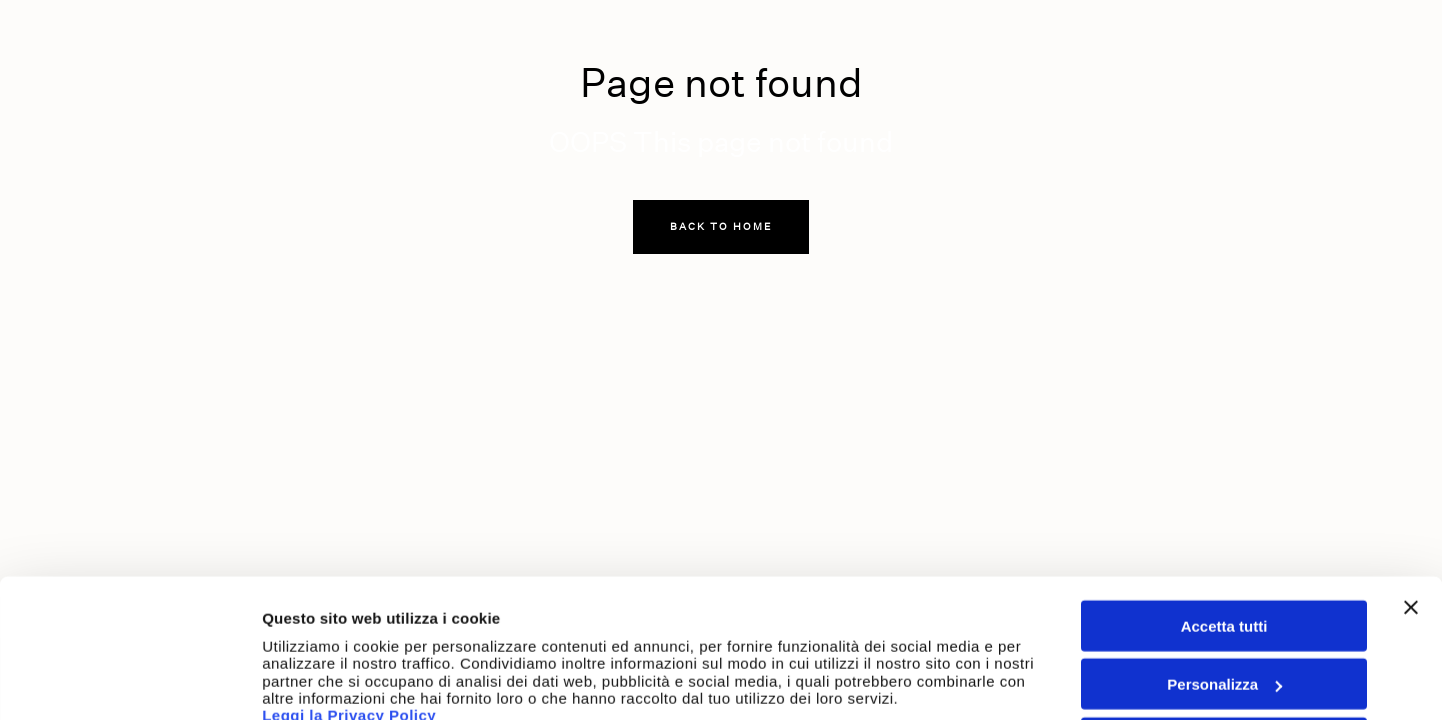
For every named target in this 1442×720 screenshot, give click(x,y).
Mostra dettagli (316, 680)
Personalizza (1224, 581)
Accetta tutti (1224, 522)
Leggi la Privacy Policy (351, 611)
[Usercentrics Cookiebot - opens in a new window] (129, 681)
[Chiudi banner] (1411, 504)
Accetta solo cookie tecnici (1224, 639)
